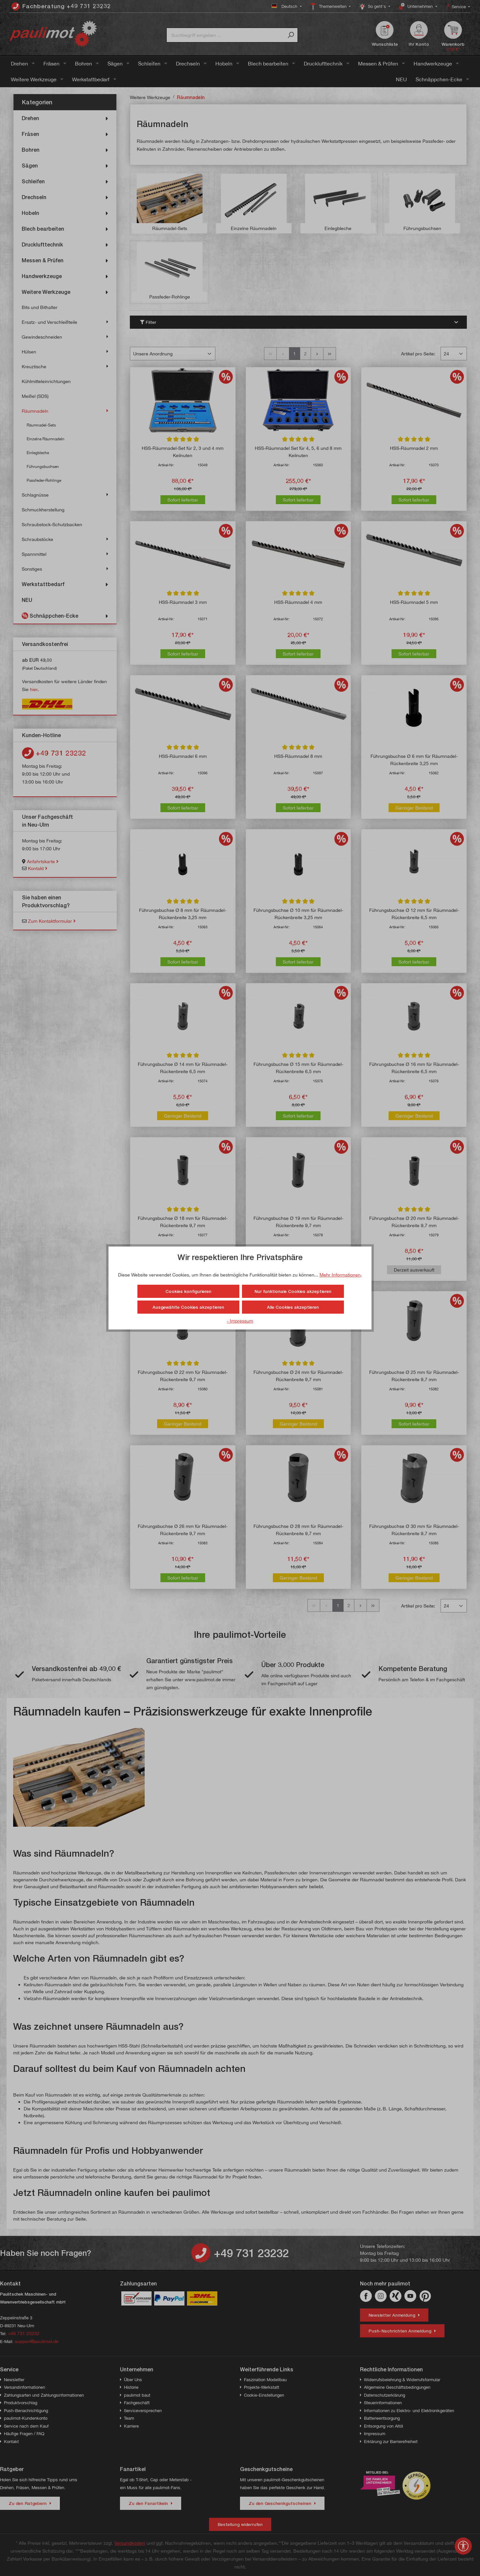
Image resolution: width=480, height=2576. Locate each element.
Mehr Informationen (340, 1274)
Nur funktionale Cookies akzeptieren (292, 1291)
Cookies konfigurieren (188, 1291)
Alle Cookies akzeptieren (293, 1307)
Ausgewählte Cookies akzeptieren (188, 1307)
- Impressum (240, 1321)
